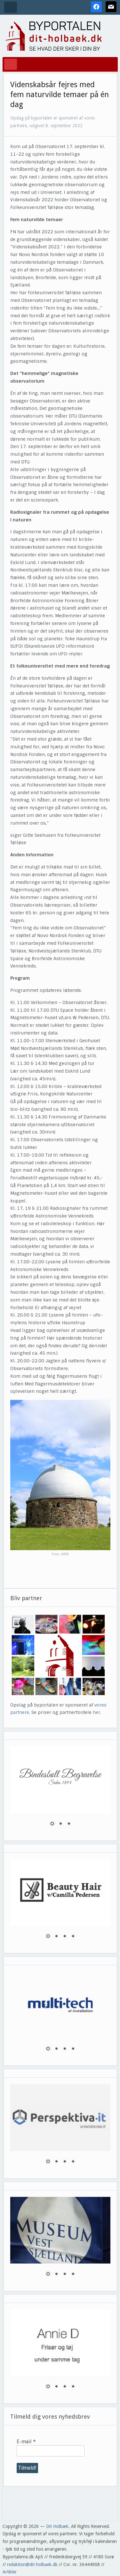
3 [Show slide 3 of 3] (68, 1824)
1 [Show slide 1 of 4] (48, 1936)
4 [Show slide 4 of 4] (72, 1936)
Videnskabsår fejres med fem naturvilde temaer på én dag (59, 94)
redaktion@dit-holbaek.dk (32, 2564)
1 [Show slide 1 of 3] (52, 1824)
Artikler (10, 2571)
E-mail (26, 2442)
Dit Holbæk (57, 2526)
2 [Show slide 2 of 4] (56, 1936)
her (96, 1712)
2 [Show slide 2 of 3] (60, 1824)
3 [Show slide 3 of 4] (64, 1936)
